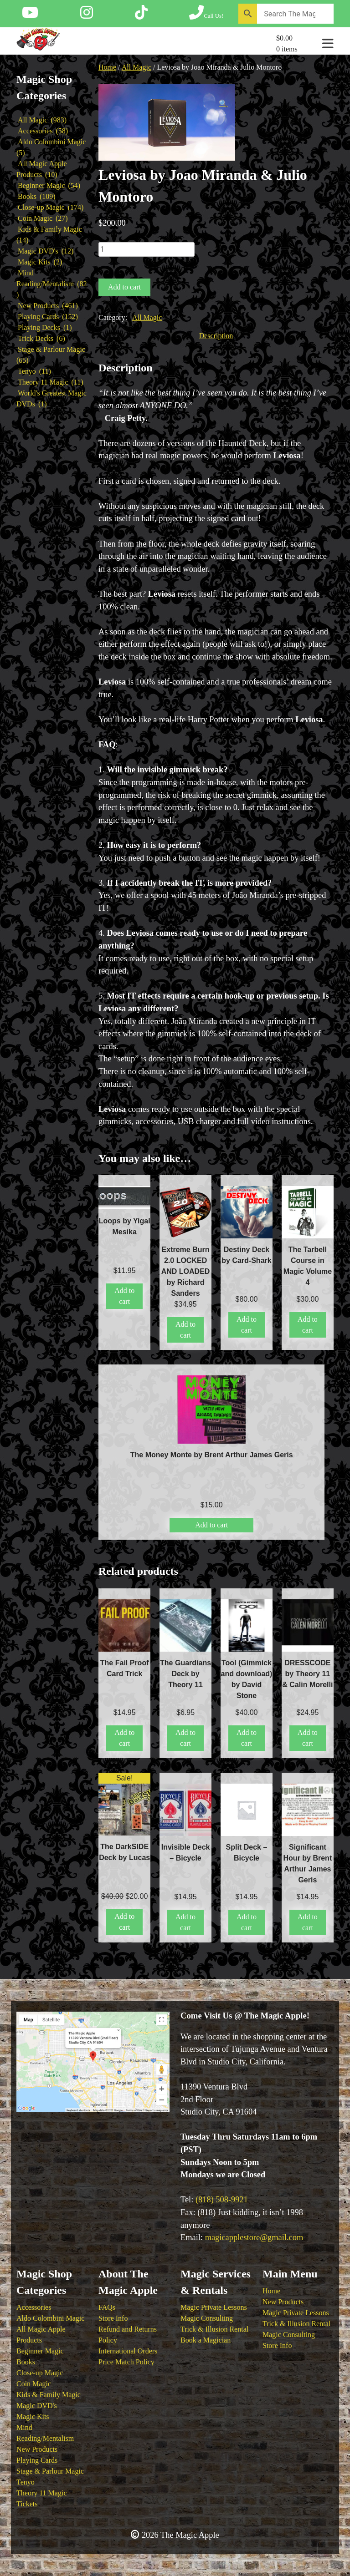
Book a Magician (205, 2340)
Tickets (27, 2504)
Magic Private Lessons (213, 2307)
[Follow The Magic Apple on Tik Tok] (141, 15)
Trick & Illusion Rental (214, 2329)
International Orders (127, 2351)
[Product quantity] (146, 249)
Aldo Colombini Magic (50, 2318)
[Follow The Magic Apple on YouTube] (30, 15)
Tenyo (25, 2482)
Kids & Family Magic (48, 2395)
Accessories (33, 2307)
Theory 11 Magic (41, 2493)
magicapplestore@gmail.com (254, 2237)
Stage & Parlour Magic (50, 2471)
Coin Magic (33, 2384)
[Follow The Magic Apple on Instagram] (86, 15)
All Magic (136, 67)
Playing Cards (36, 2460)
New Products (36, 2449)
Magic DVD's (36, 2405)
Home (107, 67)
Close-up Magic (39, 2373)
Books (25, 2362)
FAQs (106, 2307)
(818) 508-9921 (222, 2199)
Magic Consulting (206, 2318)
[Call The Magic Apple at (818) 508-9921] (206, 15)
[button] (223, 103)
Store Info (113, 2318)
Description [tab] (216, 336)
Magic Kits (32, 2416)
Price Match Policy (126, 2362)
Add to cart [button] (124, 1296)
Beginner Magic (40, 2351)
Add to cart (124, 287)
